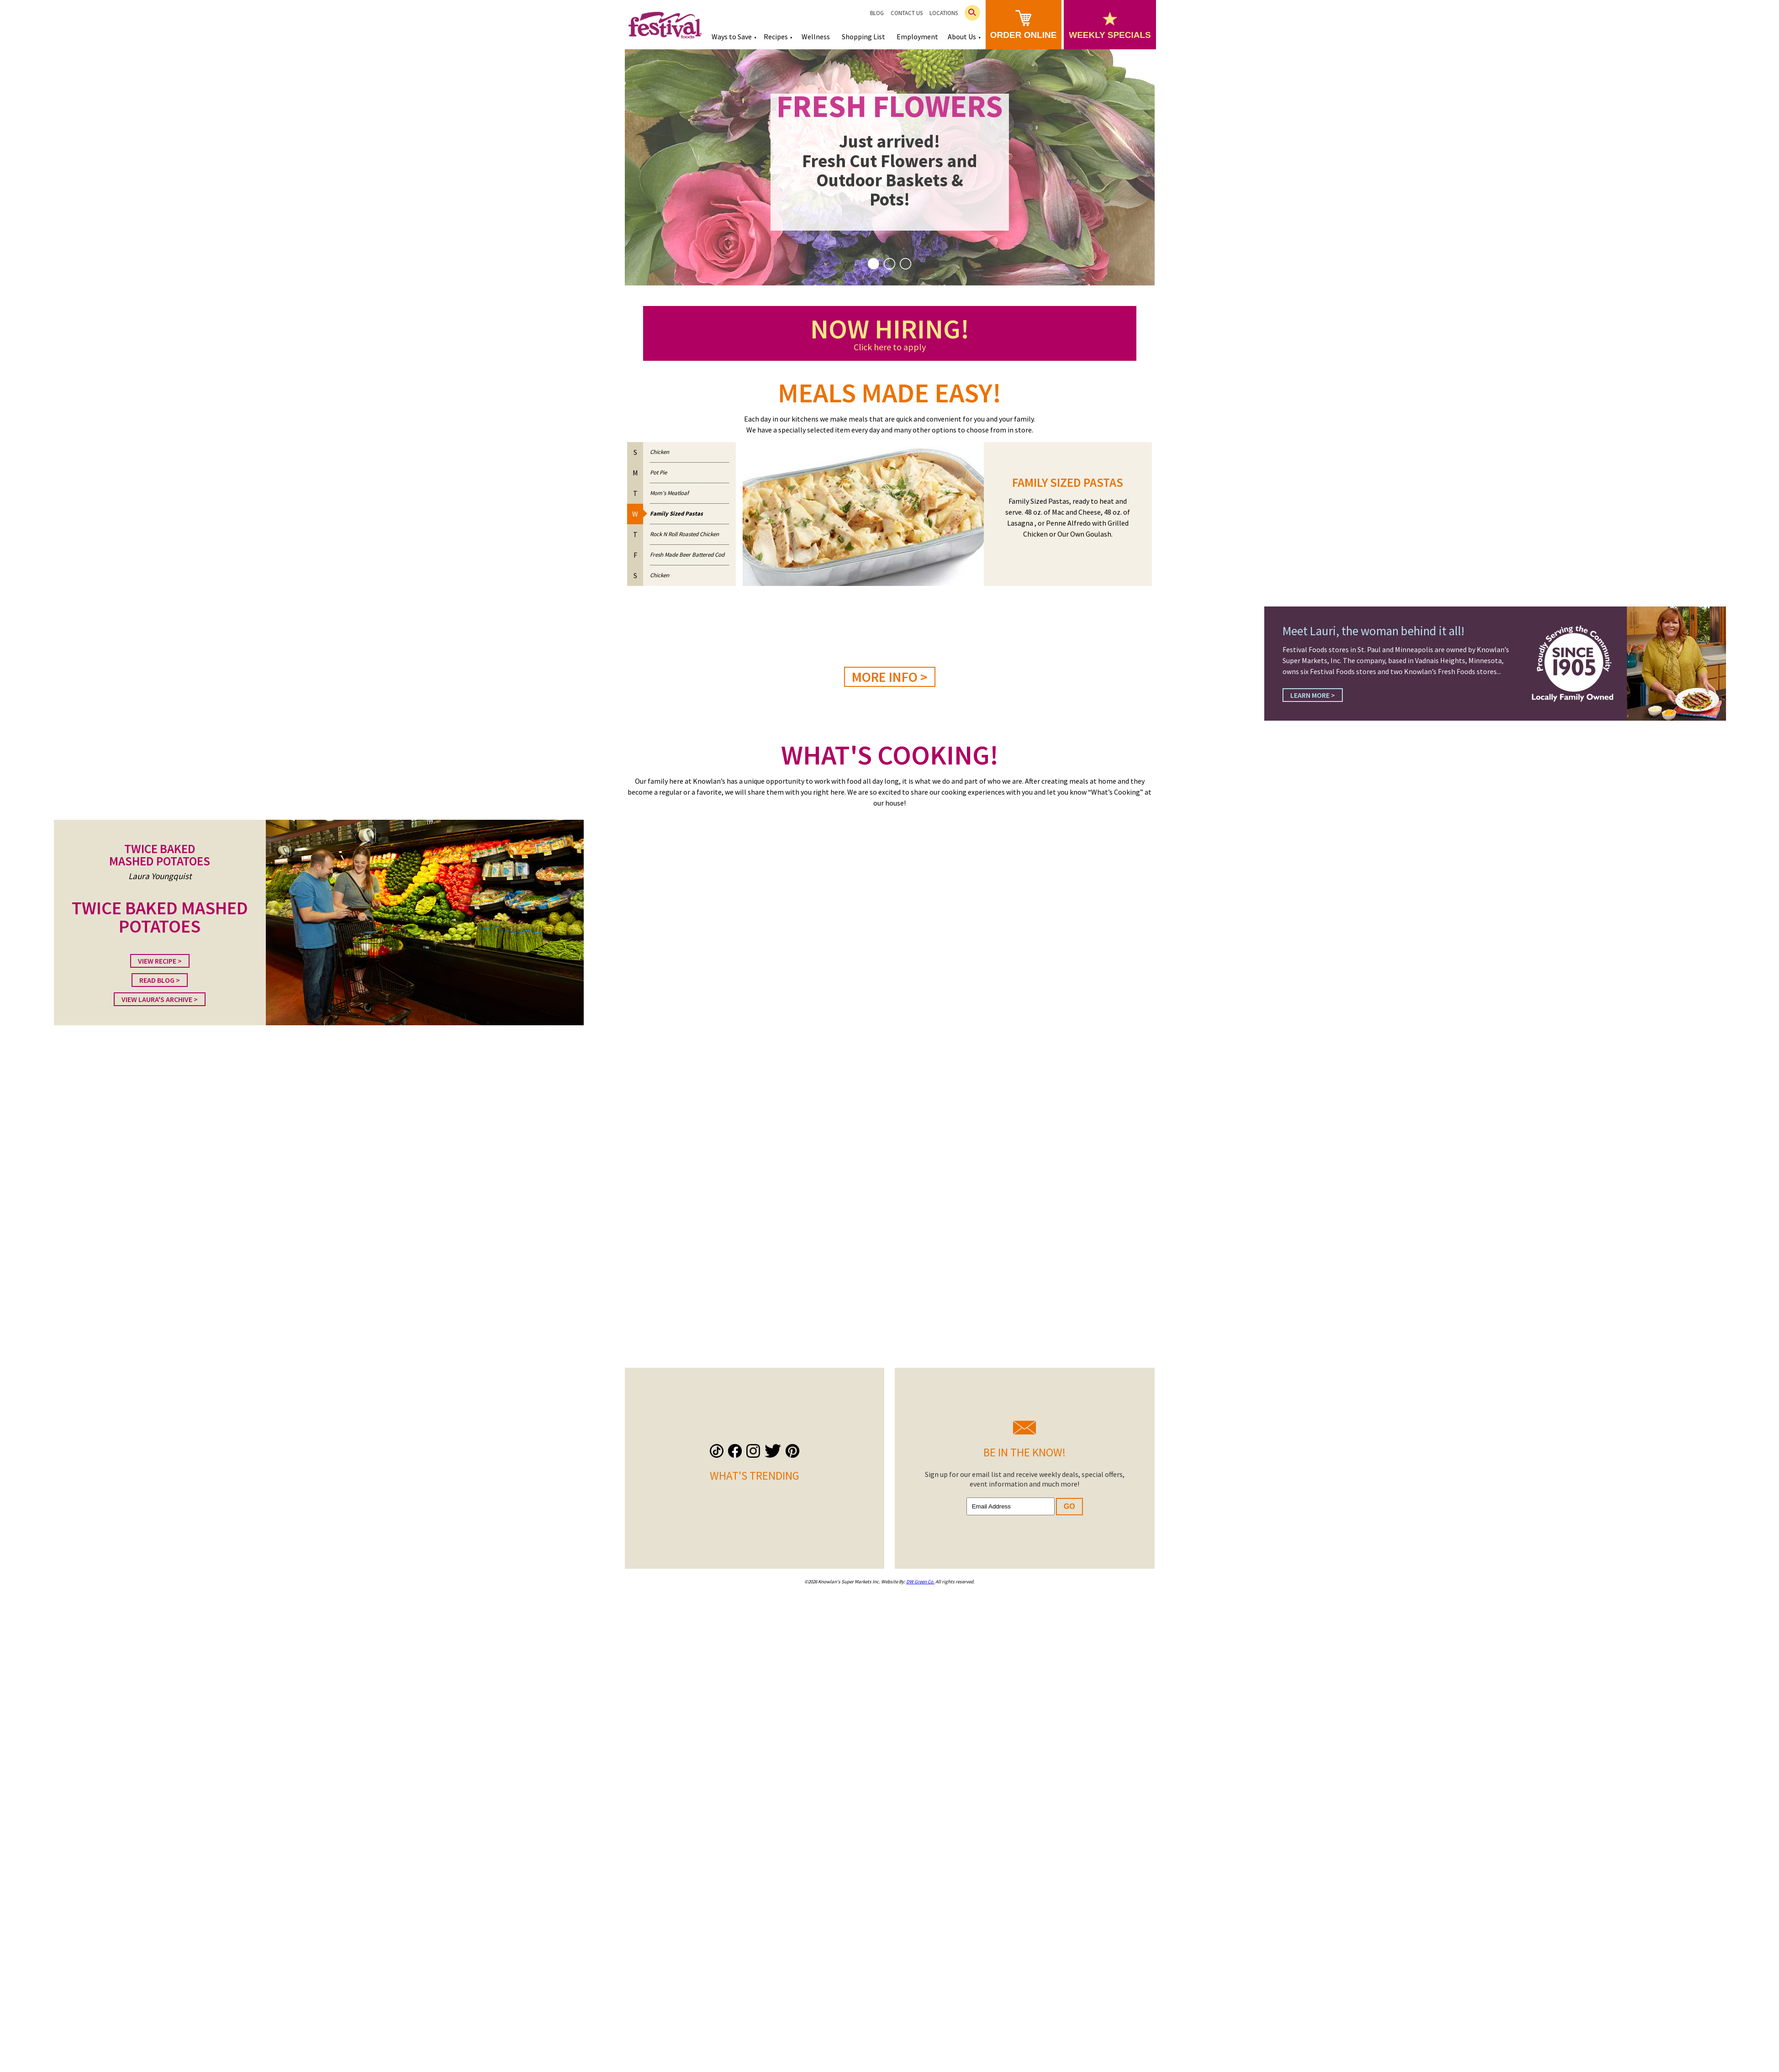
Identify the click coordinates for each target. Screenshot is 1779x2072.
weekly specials (1110, 26)
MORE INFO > (890, 676)
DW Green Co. (920, 1581)
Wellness (816, 36)
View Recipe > (160, 960)
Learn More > (1312, 695)
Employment (917, 36)
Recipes (776, 36)
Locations (943, 13)
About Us (962, 36)
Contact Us (907, 13)
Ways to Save (732, 36)
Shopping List (863, 36)
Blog (877, 13)
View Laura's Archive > (159, 999)
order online (1023, 25)
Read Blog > (159, 980)
